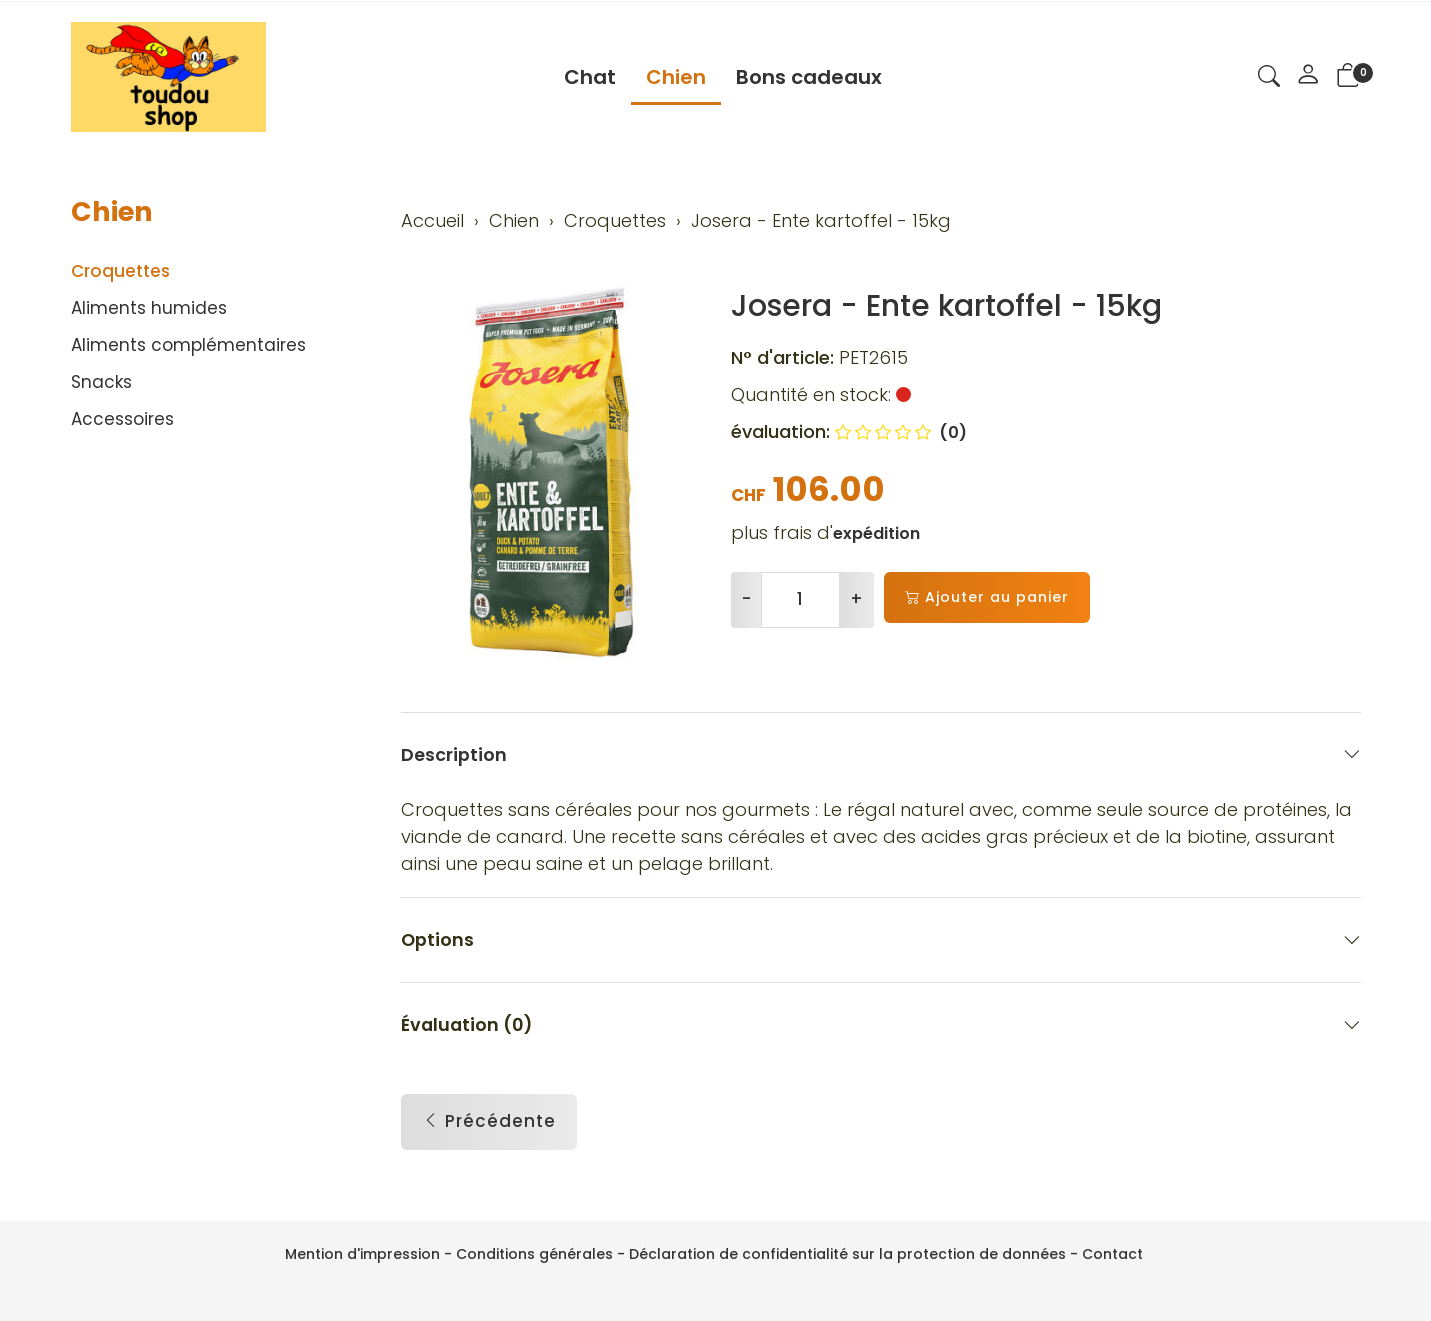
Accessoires (122, 419)
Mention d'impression (362, 1254)
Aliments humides (149, 308)
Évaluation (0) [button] (881, 1025)
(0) (901, 432)
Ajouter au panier (987, 597)
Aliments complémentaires (188, 345)
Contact (1112, 1254)
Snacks (101, 382)
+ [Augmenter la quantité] (856, 599)
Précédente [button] (489, 1123)
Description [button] (881, 754)
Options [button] (881, 940)
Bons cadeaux (809, 77)
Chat (590, 77)
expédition (876, 533)
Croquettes (120, 271)
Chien (676, 77)
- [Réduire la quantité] (746, 599)
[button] (1269, 79)
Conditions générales (534, 1254)
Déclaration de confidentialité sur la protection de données (847, 1254)
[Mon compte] (1308, 77)
